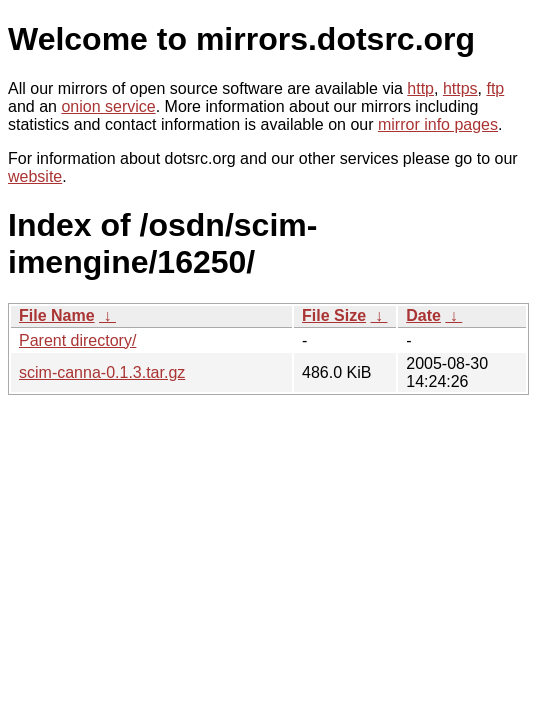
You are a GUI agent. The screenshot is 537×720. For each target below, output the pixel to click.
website (35, 176)
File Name (57, 315)
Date (423, 315)
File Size (334, 315)
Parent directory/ (77, 340)
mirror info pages (438, 124)
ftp (495, 88)
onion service (108, 106)
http (420, 88)
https (460, 88)
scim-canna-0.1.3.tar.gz (102, 372)
